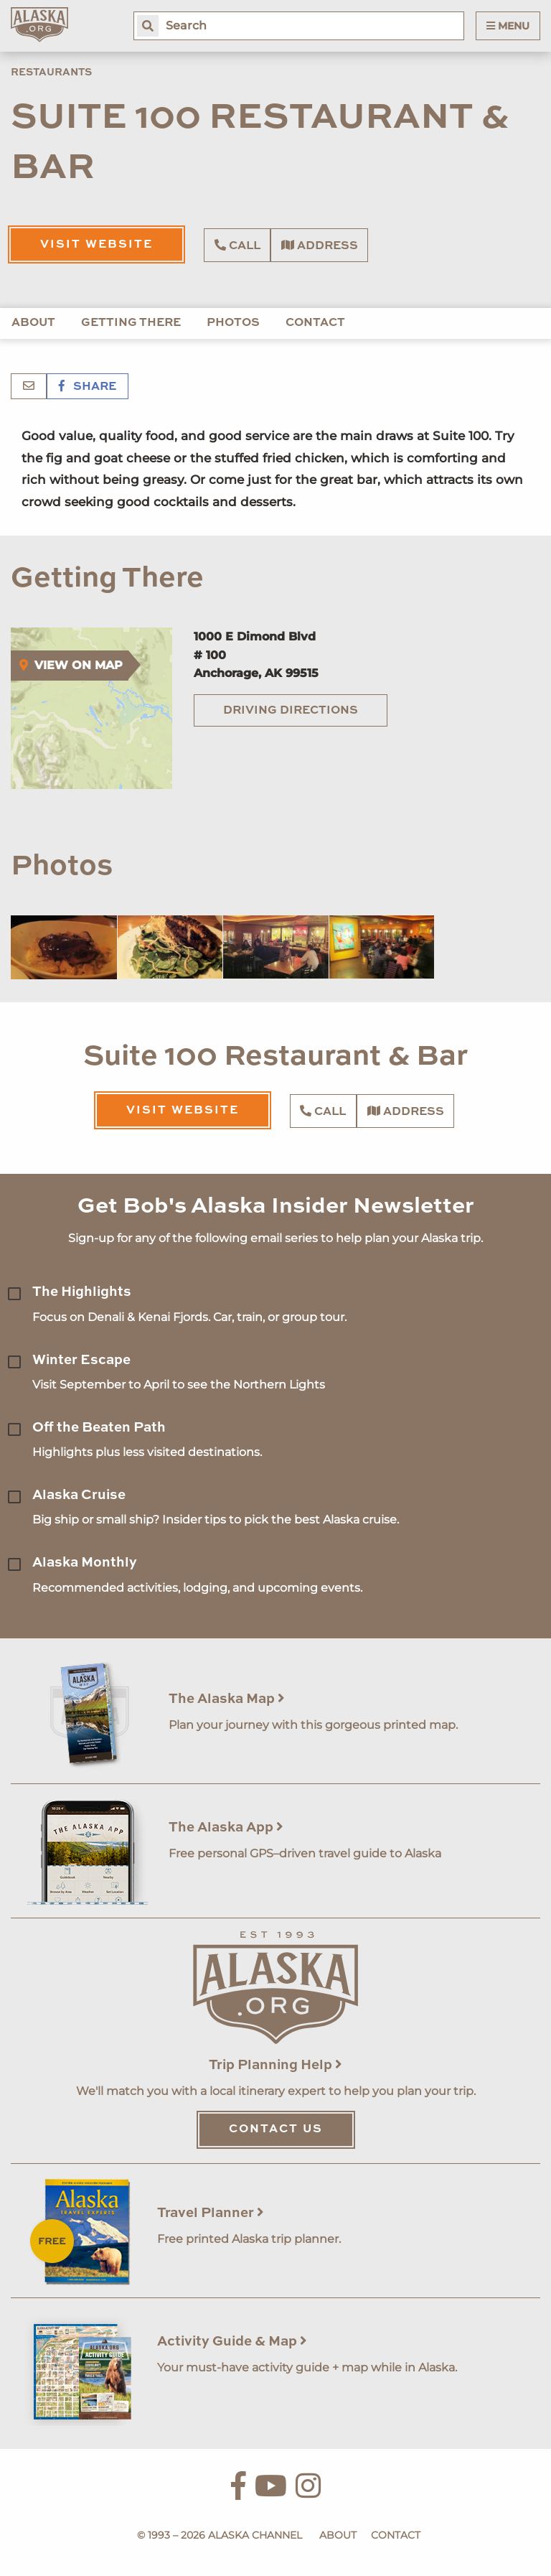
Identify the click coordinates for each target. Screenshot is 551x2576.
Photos (233, 323)
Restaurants (51, 72)
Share (87, 387)
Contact (315, 323)
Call (237, 245)
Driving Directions (290, 711)
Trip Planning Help (275, 2065)
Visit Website (96, 245)
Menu (507, 25)
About (33, 323)
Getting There (131, 323)
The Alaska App (226, 1827)
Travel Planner (210, 2213)
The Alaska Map (227, 1699)
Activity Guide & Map (232, 2341)
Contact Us (276, 2129)
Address (319, 245)
